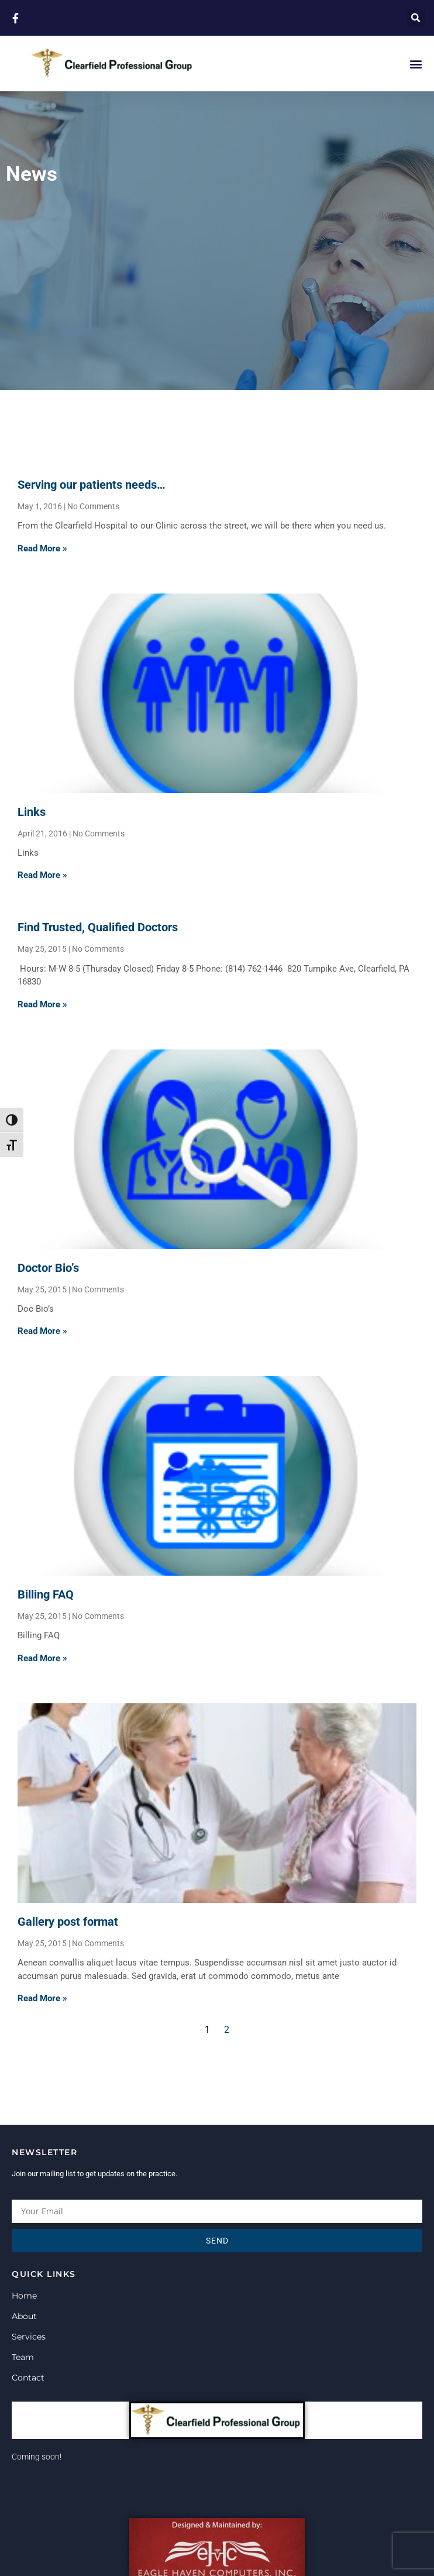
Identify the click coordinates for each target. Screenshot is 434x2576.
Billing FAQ (46, 1594)
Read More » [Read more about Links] (42, 875)
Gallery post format (68, 1922)
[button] (416, 18)
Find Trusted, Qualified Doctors (98, 927)
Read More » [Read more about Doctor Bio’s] (42, 1331)
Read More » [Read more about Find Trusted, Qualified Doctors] (42, 1004)
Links (32, 812)
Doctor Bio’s (48, 1268)
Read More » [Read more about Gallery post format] (42, 1998)
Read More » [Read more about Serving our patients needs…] (42, 548)
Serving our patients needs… (92, 485)
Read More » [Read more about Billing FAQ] (42, 1658)
